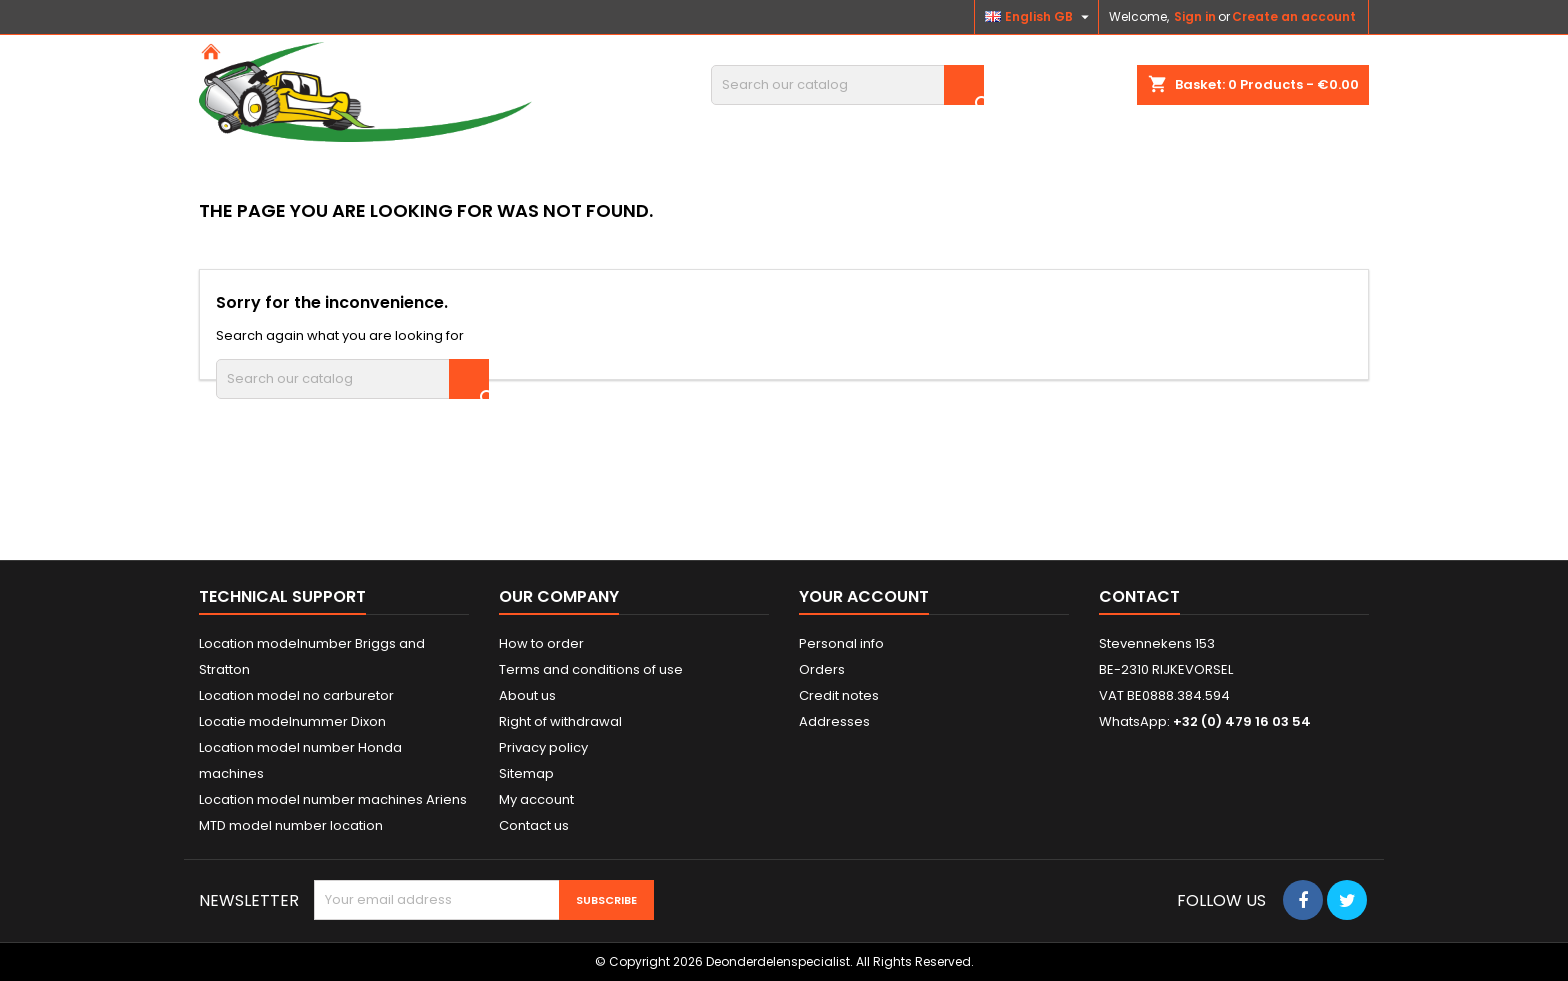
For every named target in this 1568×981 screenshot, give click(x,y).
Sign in (1195, 16)
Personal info (841, 643)
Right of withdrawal (560, 721)
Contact (1139, 596)
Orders (822, 669)
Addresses (834, 721)
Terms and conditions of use (591, 669)
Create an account (1294, 16)
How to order (541, 643)
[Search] (847, 85)
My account (536, 799)
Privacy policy (543, 747)
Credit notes (839, 695)
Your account (864, 596)
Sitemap (526, 773)
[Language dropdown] (1039, 17)
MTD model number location (291, 825)
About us (527, 695)
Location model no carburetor (296, 695)
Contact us (534, 825)
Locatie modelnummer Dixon (292, 721)
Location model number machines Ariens (333, 799)
